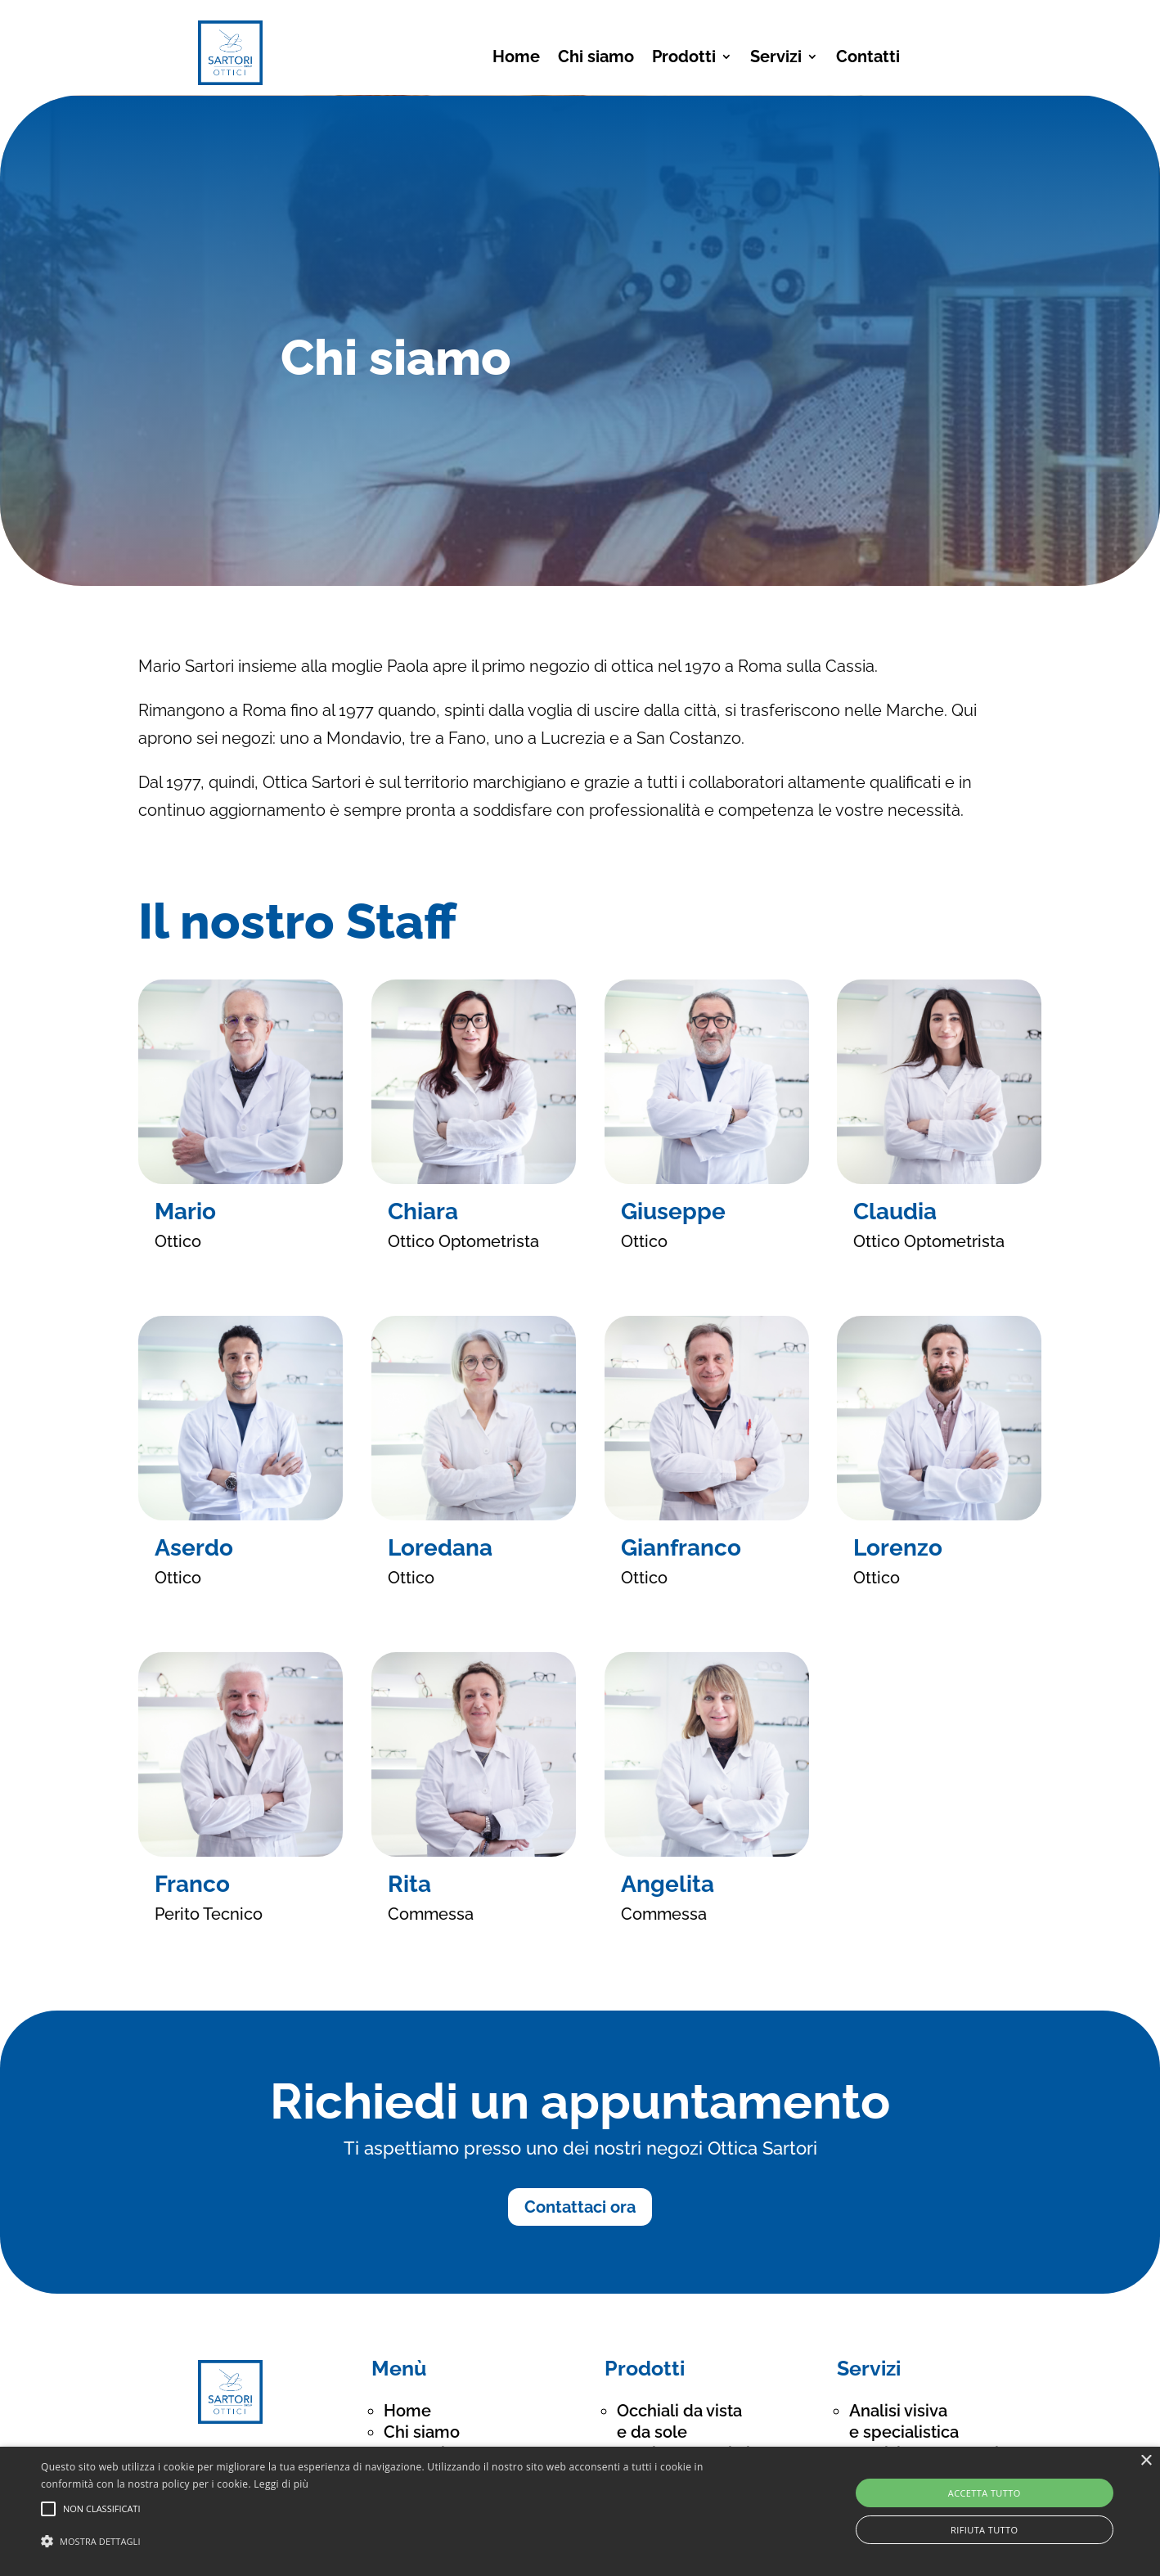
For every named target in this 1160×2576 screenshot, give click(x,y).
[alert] (580, 2511)
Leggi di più (281, 2484)
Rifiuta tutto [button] (984, 2530)
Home (516, 58)
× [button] (1146, 2461)
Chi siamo (596, 58)
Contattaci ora (580, 2207)
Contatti (868, 58)
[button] (391, 2542)
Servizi (776, 58)
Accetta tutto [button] (984, 2493)
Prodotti (684, 58)
